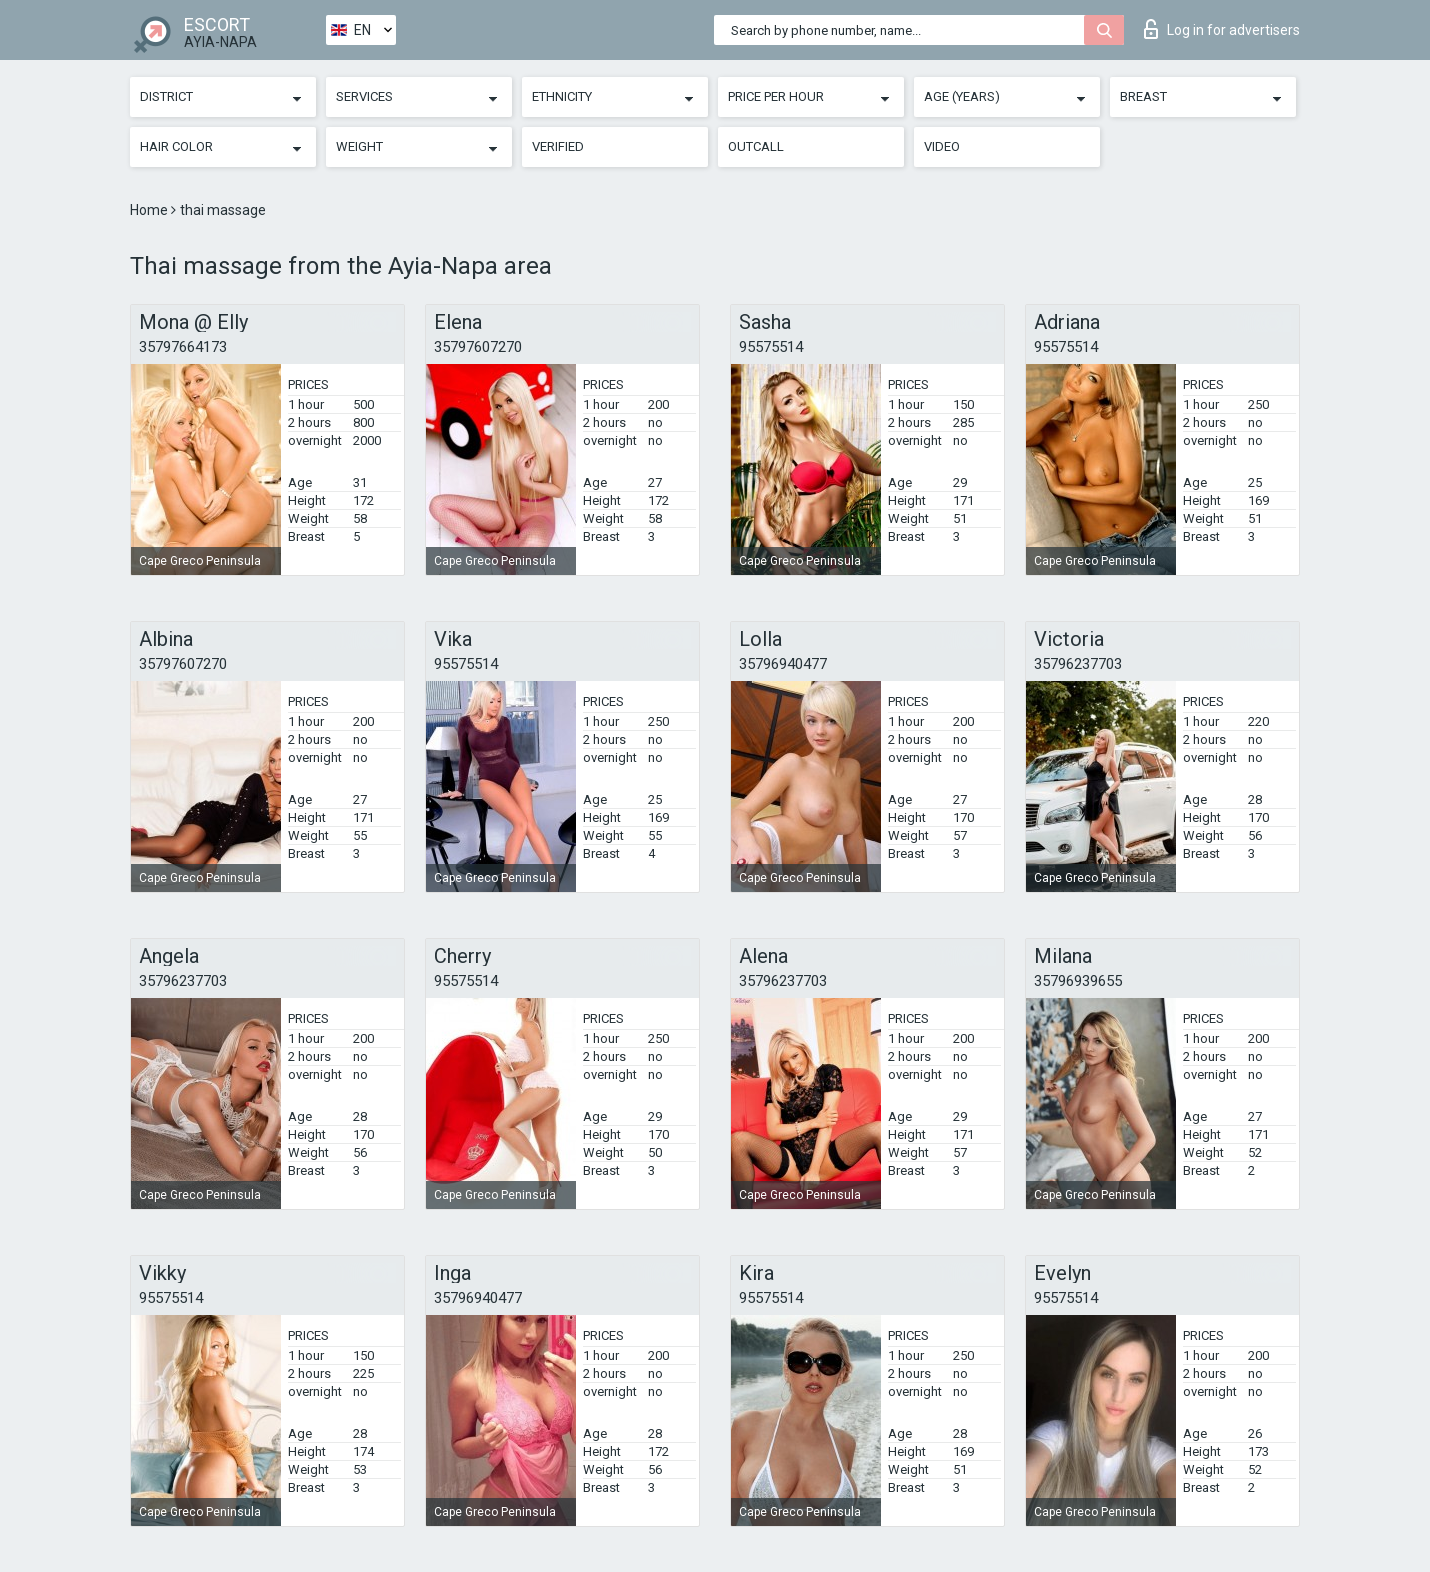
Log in (1222, 29)
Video (942, 146)
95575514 (771, 347)
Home (150, 210)
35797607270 (478, 347)
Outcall (756, 146)
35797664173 (183, 347)
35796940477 (783, 664)
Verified (558, 146)
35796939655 (1078, 981)
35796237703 (1078, 664)
